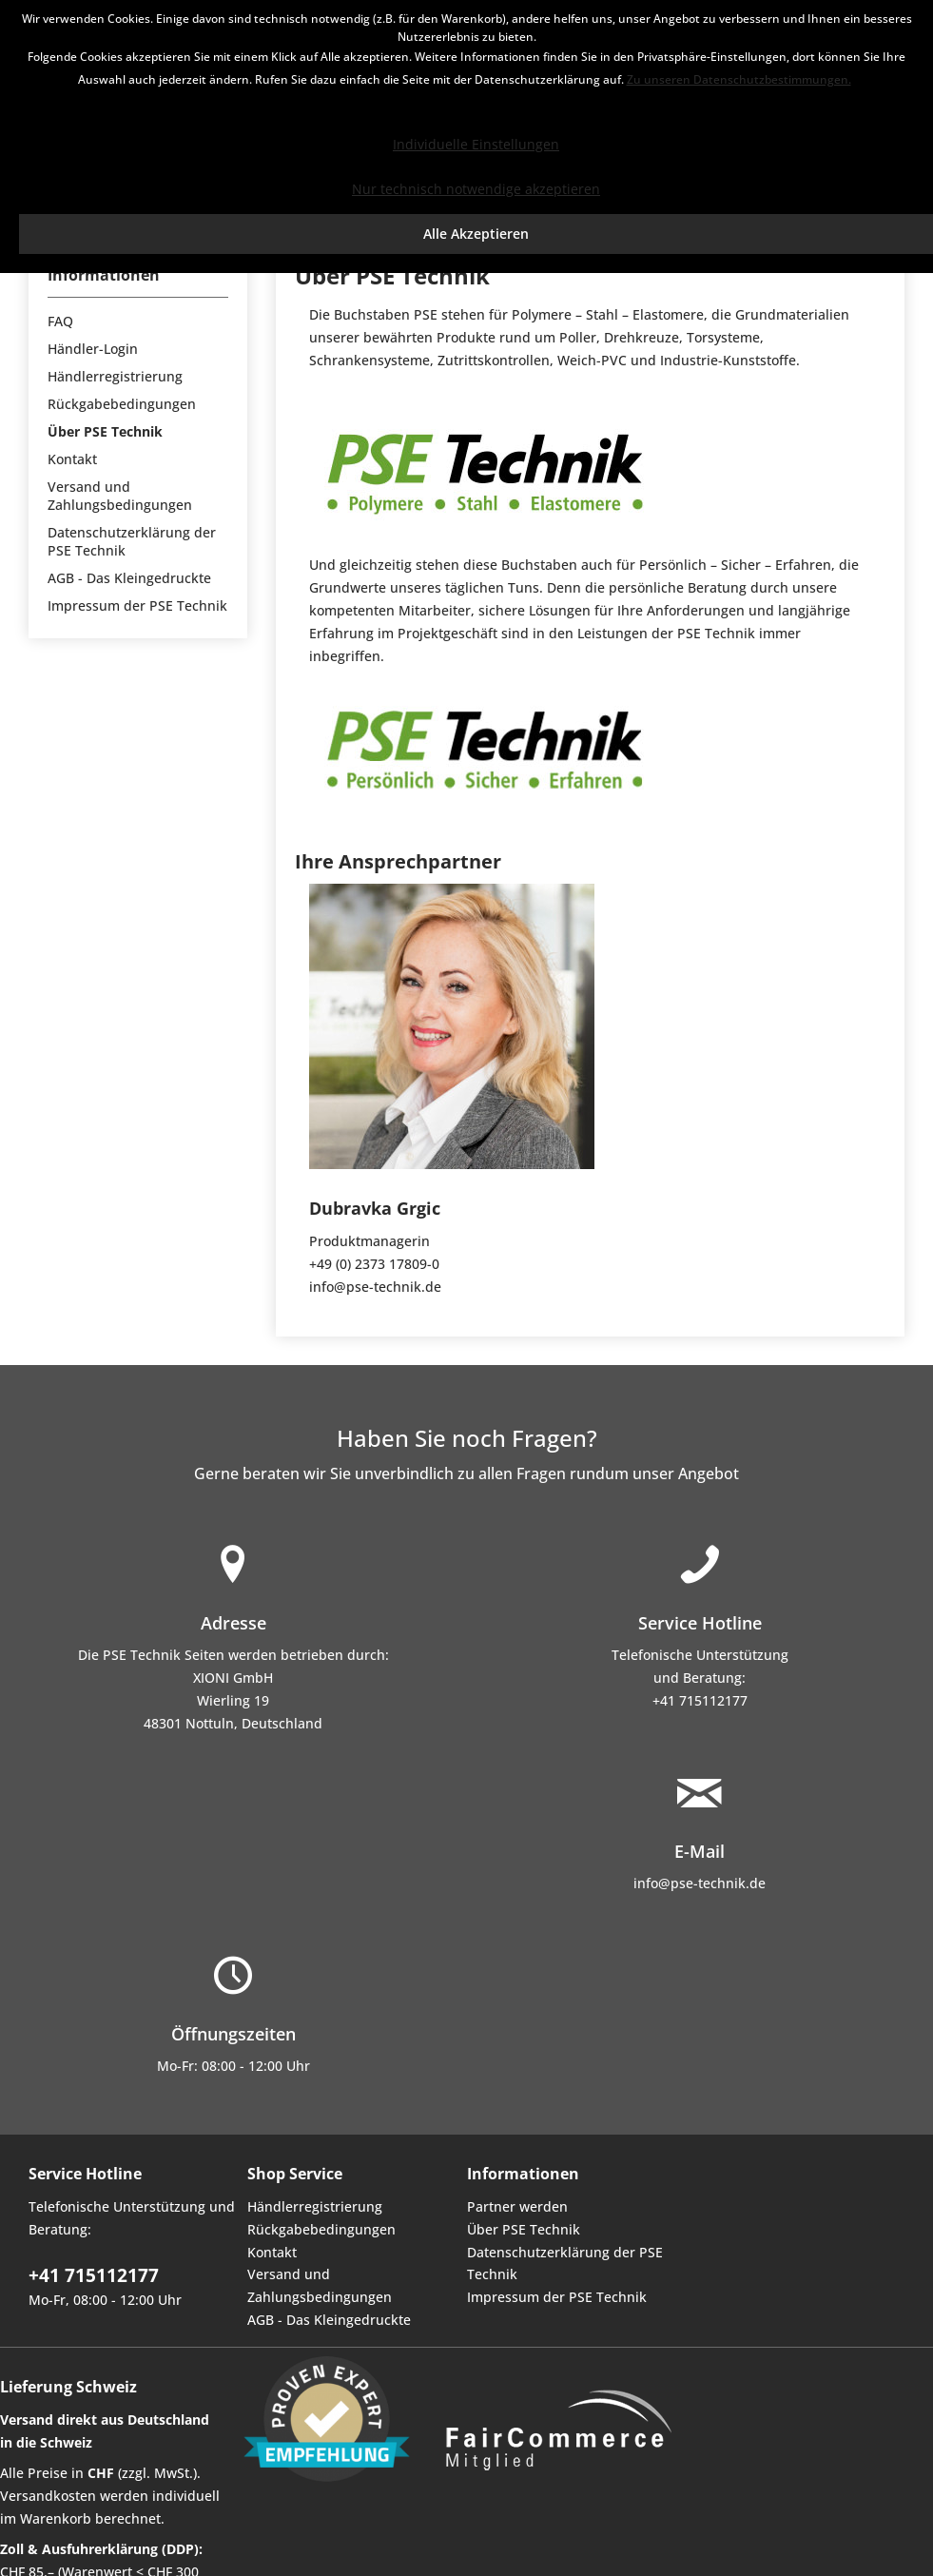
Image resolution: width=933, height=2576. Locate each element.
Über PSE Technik (105, 431)
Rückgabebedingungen (122, 404)
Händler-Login (93, 349)
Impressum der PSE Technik (137, 605)
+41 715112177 (700, 1700)
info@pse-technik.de (375, 1287)
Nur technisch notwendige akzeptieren (476, 189)
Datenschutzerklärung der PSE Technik (132, 541)
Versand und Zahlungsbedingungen (120, 496)
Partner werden (517, 2206)
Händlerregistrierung (115, 376)
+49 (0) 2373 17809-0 (374, 1264)
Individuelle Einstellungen (476, 144)
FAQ (60, 321)
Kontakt (72, 459)
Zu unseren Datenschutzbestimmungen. (739, 79)
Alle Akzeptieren (476, 233)
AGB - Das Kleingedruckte (129, 578)
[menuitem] (138, 321)
